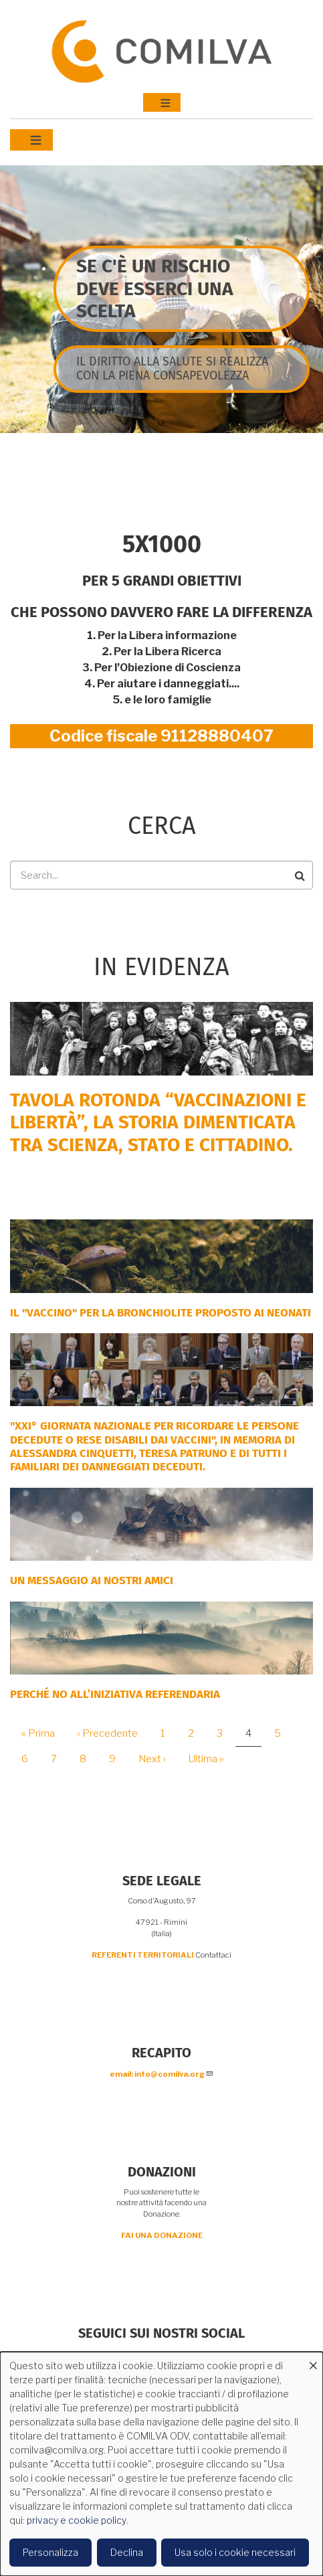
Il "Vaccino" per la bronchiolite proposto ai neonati (160, 1313)
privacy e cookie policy (76, 2520)
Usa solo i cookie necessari (235, 2552)
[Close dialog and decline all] (313, 2360)
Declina (126, 2552)
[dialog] (161, 2464)
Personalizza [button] (50, 2552)
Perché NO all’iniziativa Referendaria (115, 1694)
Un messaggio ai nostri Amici (91, 1580)
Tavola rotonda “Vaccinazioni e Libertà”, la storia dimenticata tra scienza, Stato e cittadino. (158, 1122)
